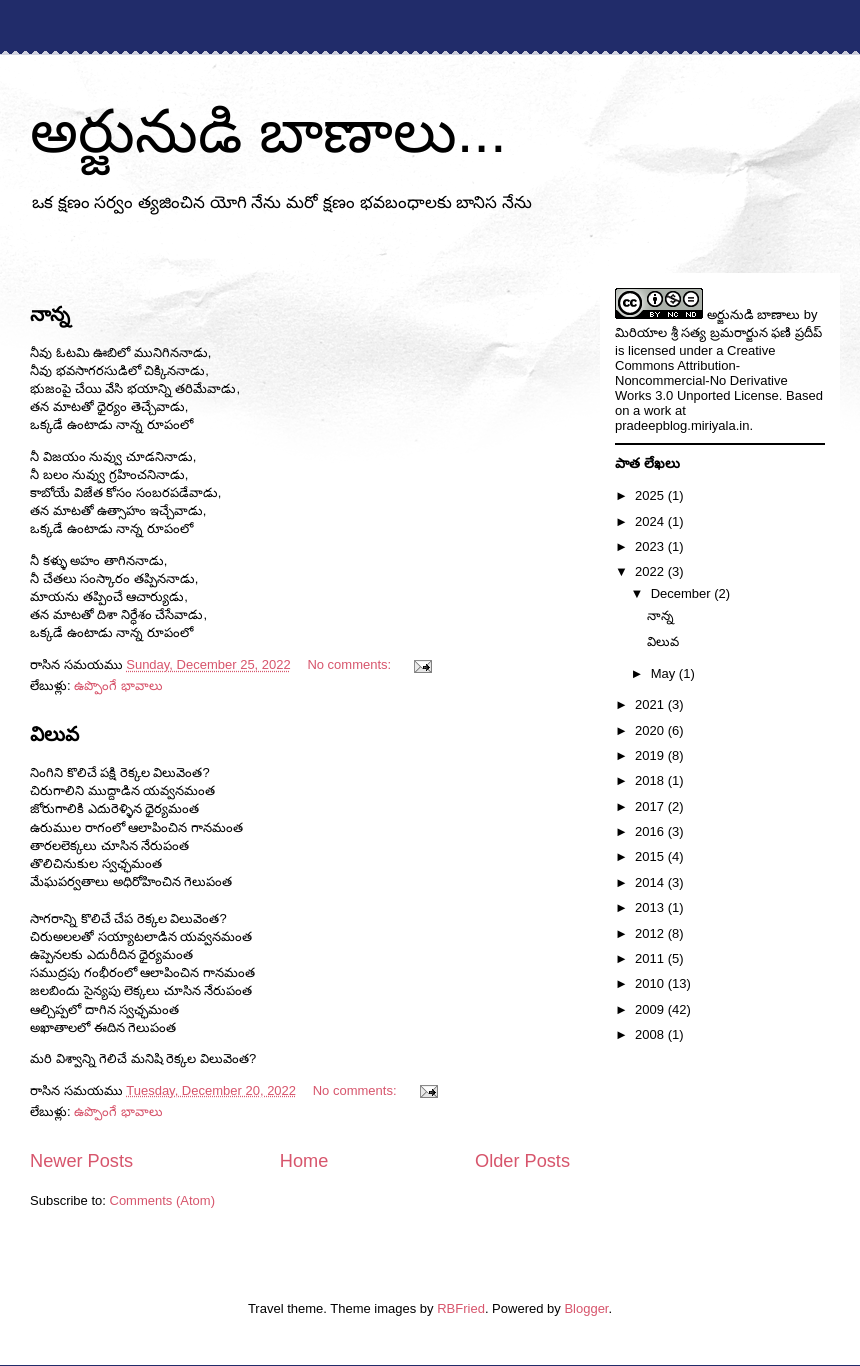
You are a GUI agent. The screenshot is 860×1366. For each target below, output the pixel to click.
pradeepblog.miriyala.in (682, 425)
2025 (651, 495)
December (683, 593)
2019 (651, 755)
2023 (651, 546)
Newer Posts (81, 1161)
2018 (651, 780)
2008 (651, 1034)
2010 (651, 983)
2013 (651, 907)
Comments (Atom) (162, 1200)
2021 (651, 704)
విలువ (54, 734)
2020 (651, 730)
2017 (651, 806)
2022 (651, 571)
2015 (651, 856)
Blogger (586, 1308)
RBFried (461, 1308)
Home (304, 1161)
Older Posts (522, 1161)
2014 (651, 882)
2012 (651, 933)
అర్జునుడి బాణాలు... (268, 131)
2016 (651, 831)
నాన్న (50, 314)
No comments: (350, 664)
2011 (651, 958)
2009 (651, 1009)
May (665, 673)
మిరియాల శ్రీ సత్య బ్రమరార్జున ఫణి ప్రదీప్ (718, 332)
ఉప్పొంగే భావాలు (118, 685)
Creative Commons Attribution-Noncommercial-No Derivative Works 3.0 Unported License (701, 373)
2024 (651, 521)
